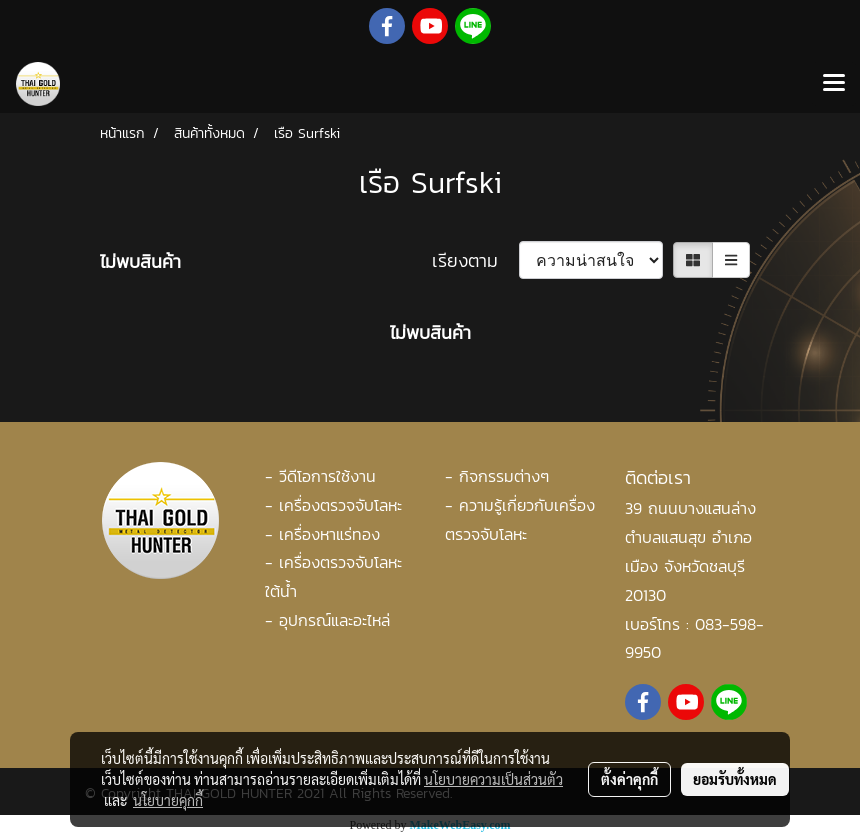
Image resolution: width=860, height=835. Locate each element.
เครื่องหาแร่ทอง (329, 534)
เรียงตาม (475, 260)
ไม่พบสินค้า (140, 261)
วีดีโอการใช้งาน (327, 476)
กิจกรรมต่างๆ (504, 476)
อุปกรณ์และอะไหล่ (334, 620)
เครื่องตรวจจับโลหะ (340, 505)
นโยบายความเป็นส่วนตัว (493, 779)
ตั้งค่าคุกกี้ (629, 779)
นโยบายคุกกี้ (168, 800)
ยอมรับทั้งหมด (735, 779)
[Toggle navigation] (834, 84)
